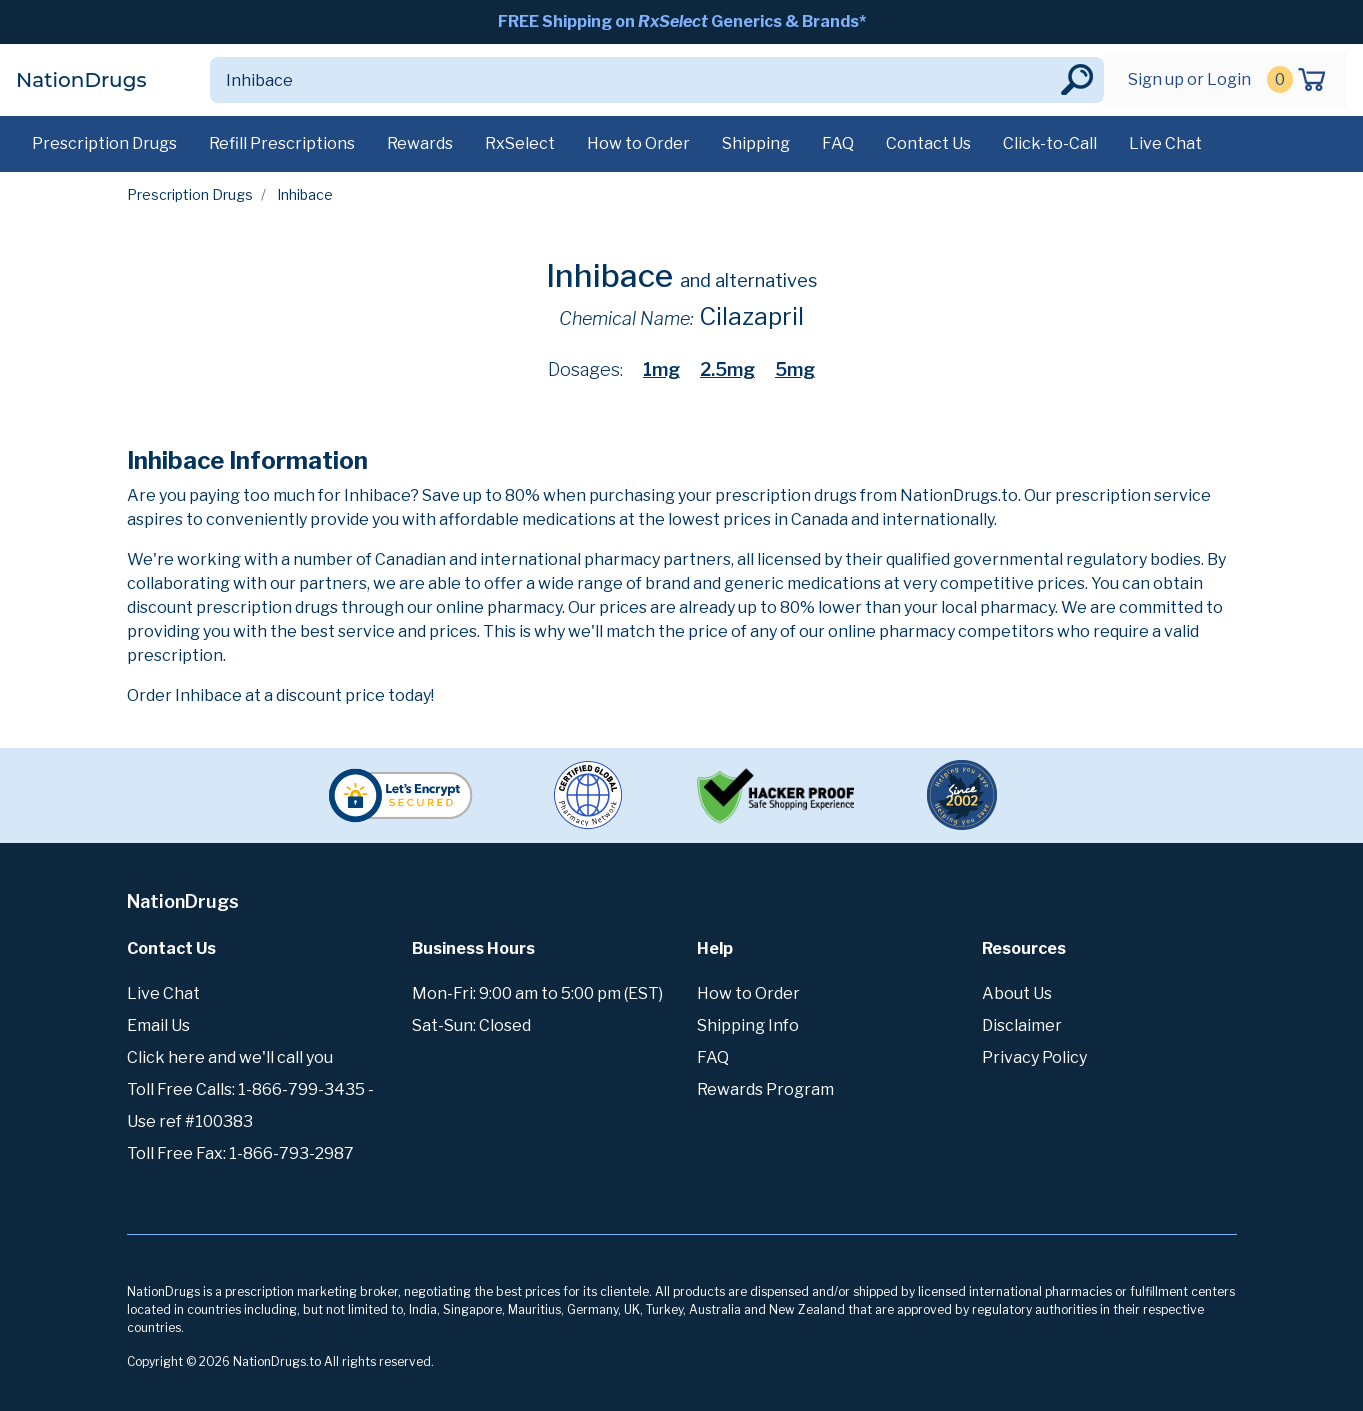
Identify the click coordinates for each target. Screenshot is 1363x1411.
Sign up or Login (1189, 79)
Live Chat (1165, 143)
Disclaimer (1022, 1025)
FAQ (838, 143)
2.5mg (727, 369)
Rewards (420, 143)
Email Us (158, 1025)
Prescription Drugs (104, 143)
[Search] (633, 80)
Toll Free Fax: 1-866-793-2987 (240, 1153)
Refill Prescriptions (282, 143)
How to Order (638, 143)
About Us (1017, 993)
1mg (661, 369)
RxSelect (520, 143)
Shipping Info (748, 1025)
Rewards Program (765, 1089)
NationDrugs (81, 80)
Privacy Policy (1034, 1057)
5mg (795, 369)
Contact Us (928, 143)
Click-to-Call (1050, 143)
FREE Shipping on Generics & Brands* (682, 21)
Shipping (756, 143)
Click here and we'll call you (230, 1057)
